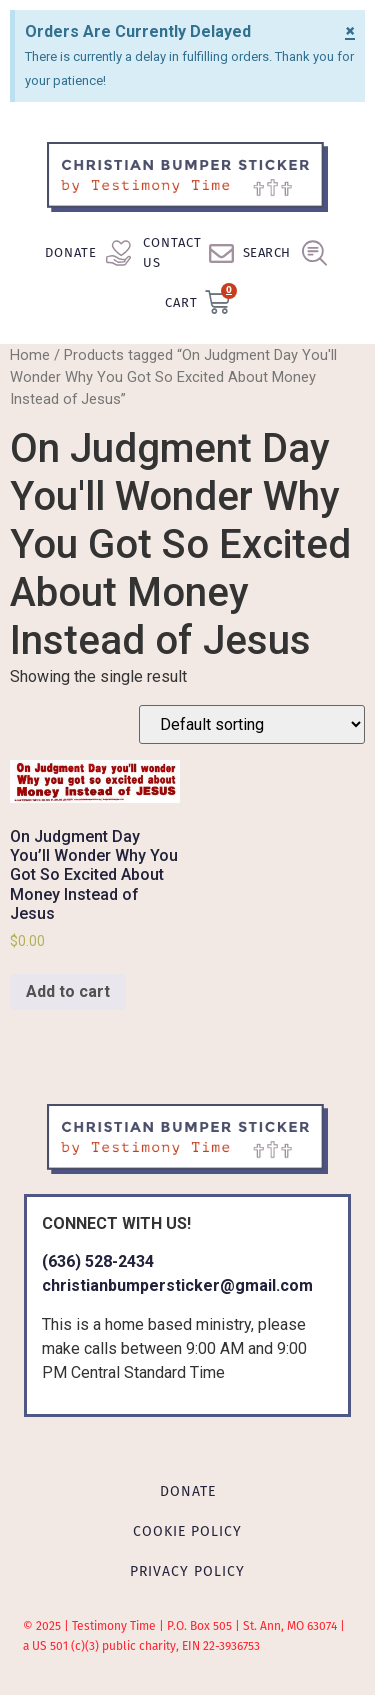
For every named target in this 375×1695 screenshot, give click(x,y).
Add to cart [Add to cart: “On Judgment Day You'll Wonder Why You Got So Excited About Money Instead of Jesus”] (68, 991)
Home (30, 355)
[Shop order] (252, 724)
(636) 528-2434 (98, 1261)
